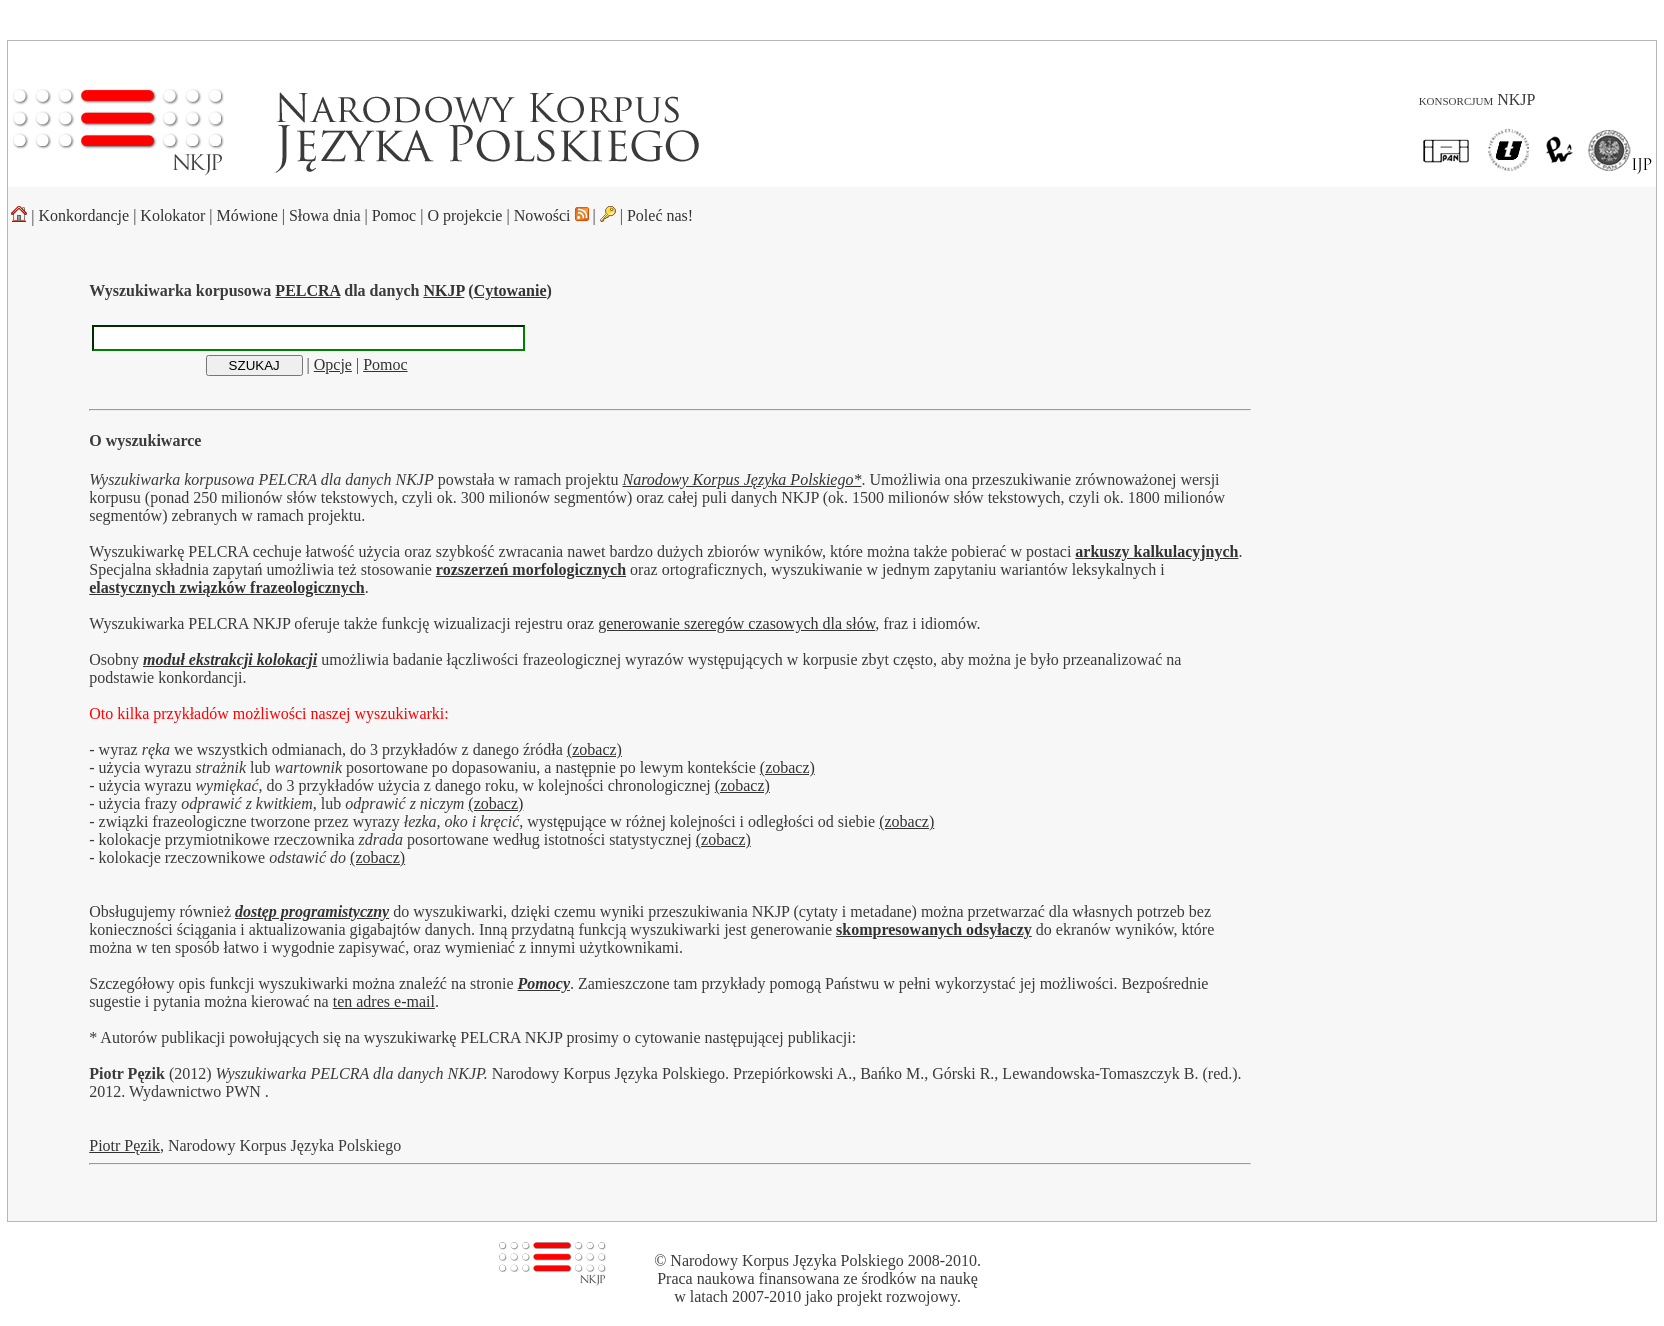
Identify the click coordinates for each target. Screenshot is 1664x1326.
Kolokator (172, 215)
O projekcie (464, 215)
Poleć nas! (660, 215)
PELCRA (307, 290)
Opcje (333, 364)
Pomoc (394, 215)
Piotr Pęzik (124, 1145)
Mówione (246, 215)
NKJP (443, 290)
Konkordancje (84, 215)
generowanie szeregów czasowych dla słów (736, 623)
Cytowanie (510, 290)
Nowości (551, 215)
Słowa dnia (325, 215)
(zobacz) (594, 749)
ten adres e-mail (384, 1001)
